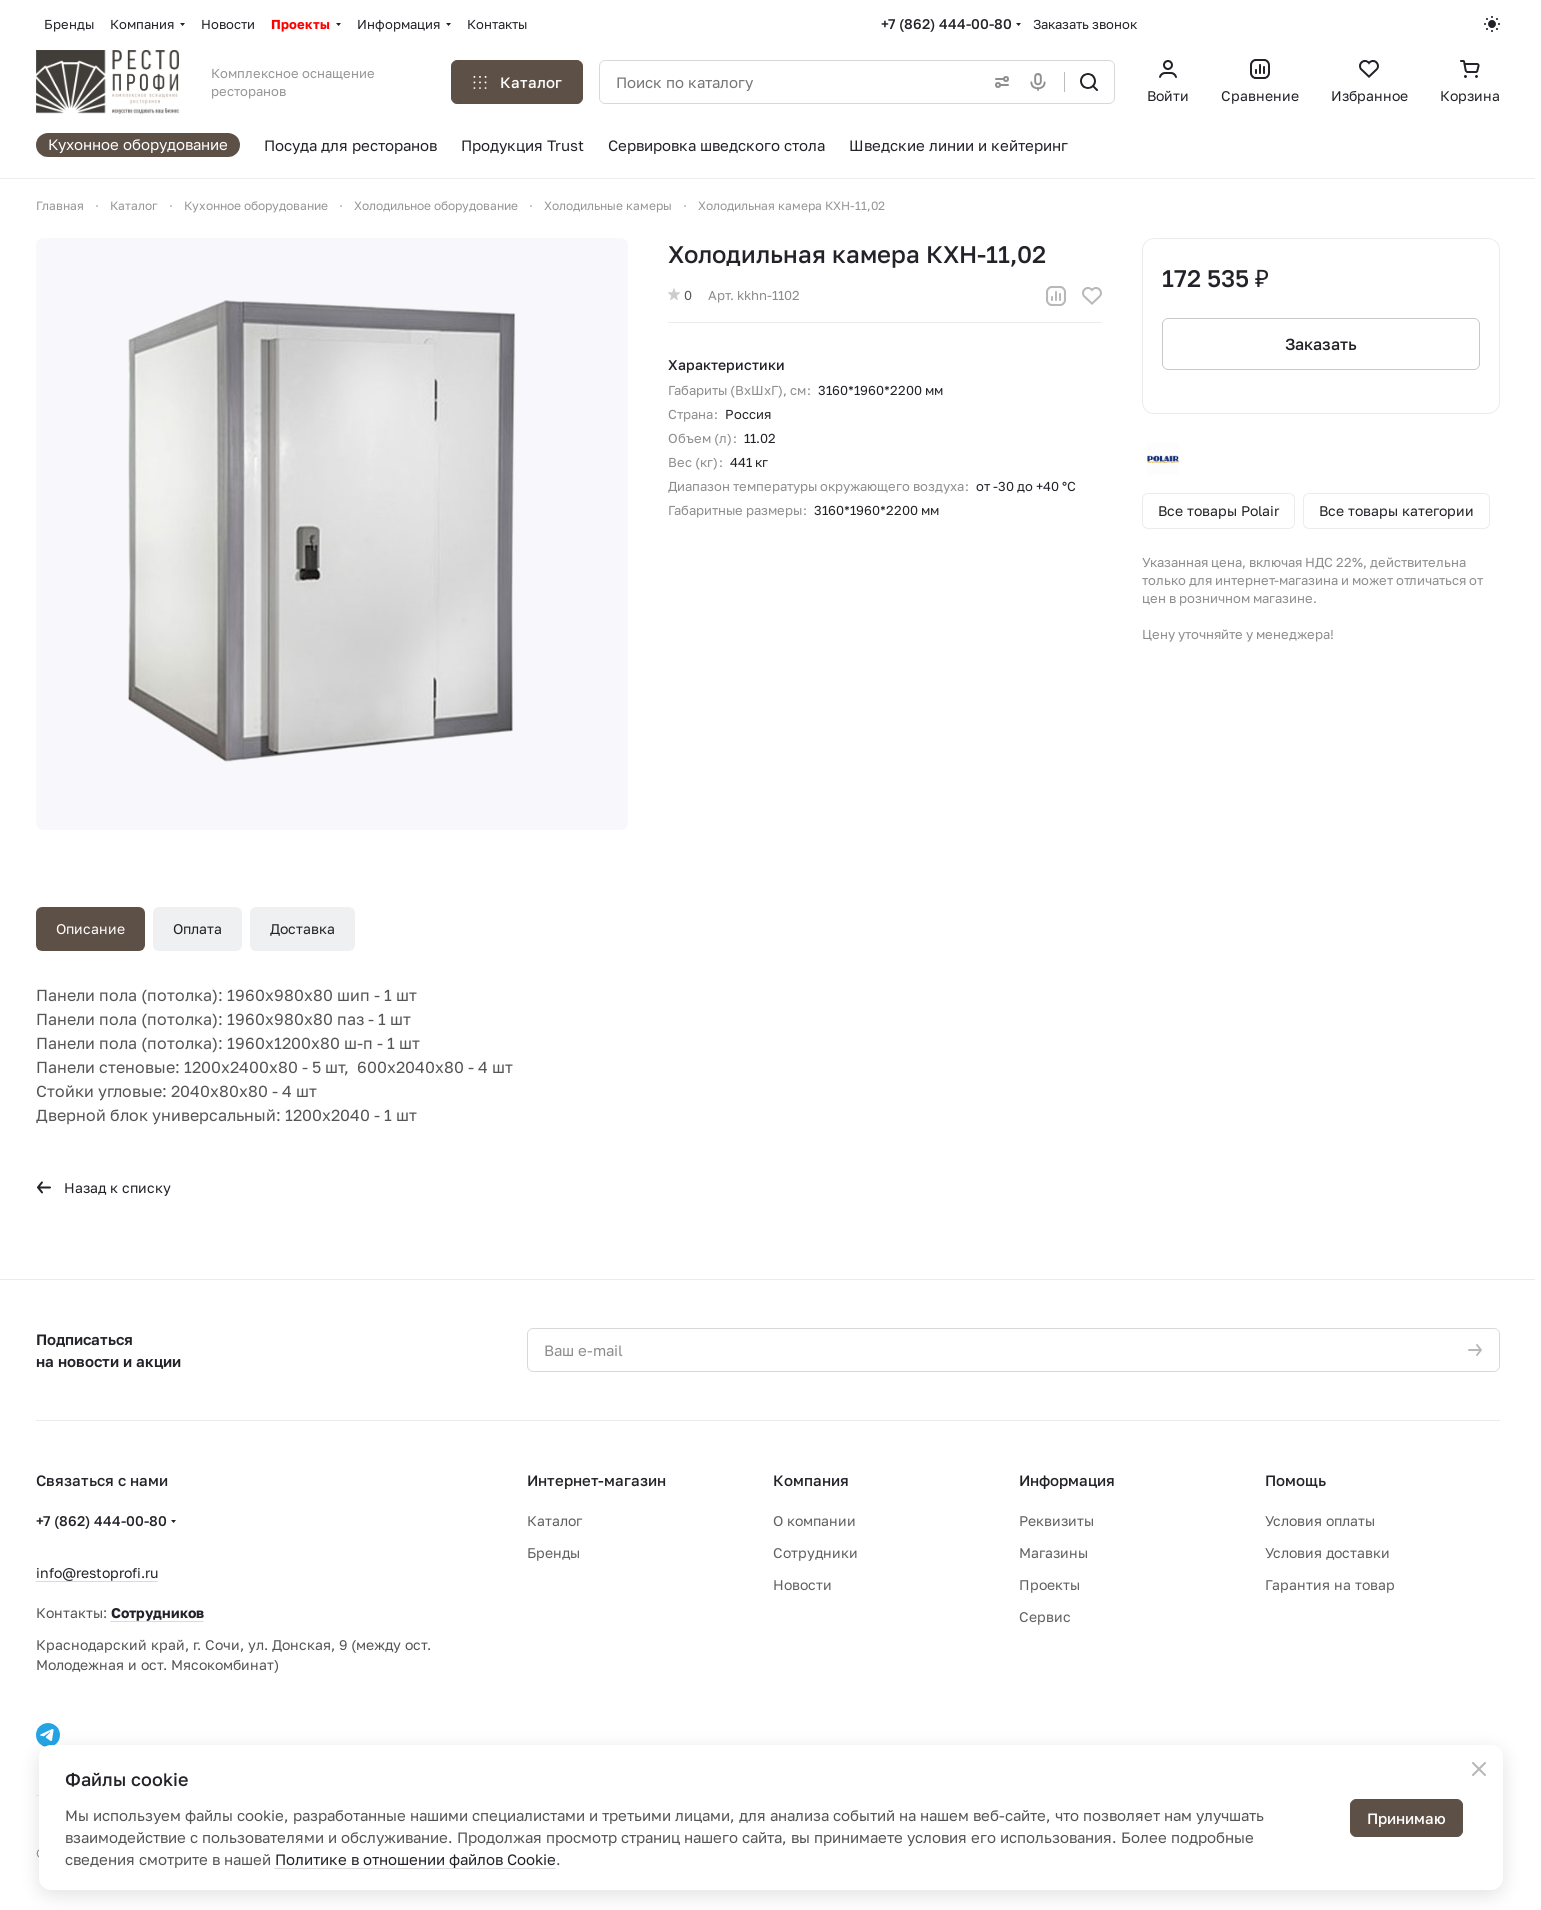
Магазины (1053, 1552)
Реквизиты (1056, 1520)
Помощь (1295, 1480)
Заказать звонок (1085, 24)
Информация (1067, 1480)
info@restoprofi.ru (97, 1572)
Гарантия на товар (1330, 1584)
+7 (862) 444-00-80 (946, 23)
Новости (802, 1584)
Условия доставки (1327, 1552)
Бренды (553, 1552)
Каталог (554, 1520)
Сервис (1045, 1616)
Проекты (1049, 1584)
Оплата (197, 928)
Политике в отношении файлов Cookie (415, 1859)
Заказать (1321, 344)
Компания (811, 1480)
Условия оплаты (1320, 1520)
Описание (90, 928)
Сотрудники (815, 1552)
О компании (814, 1520)
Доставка (302, 928)
